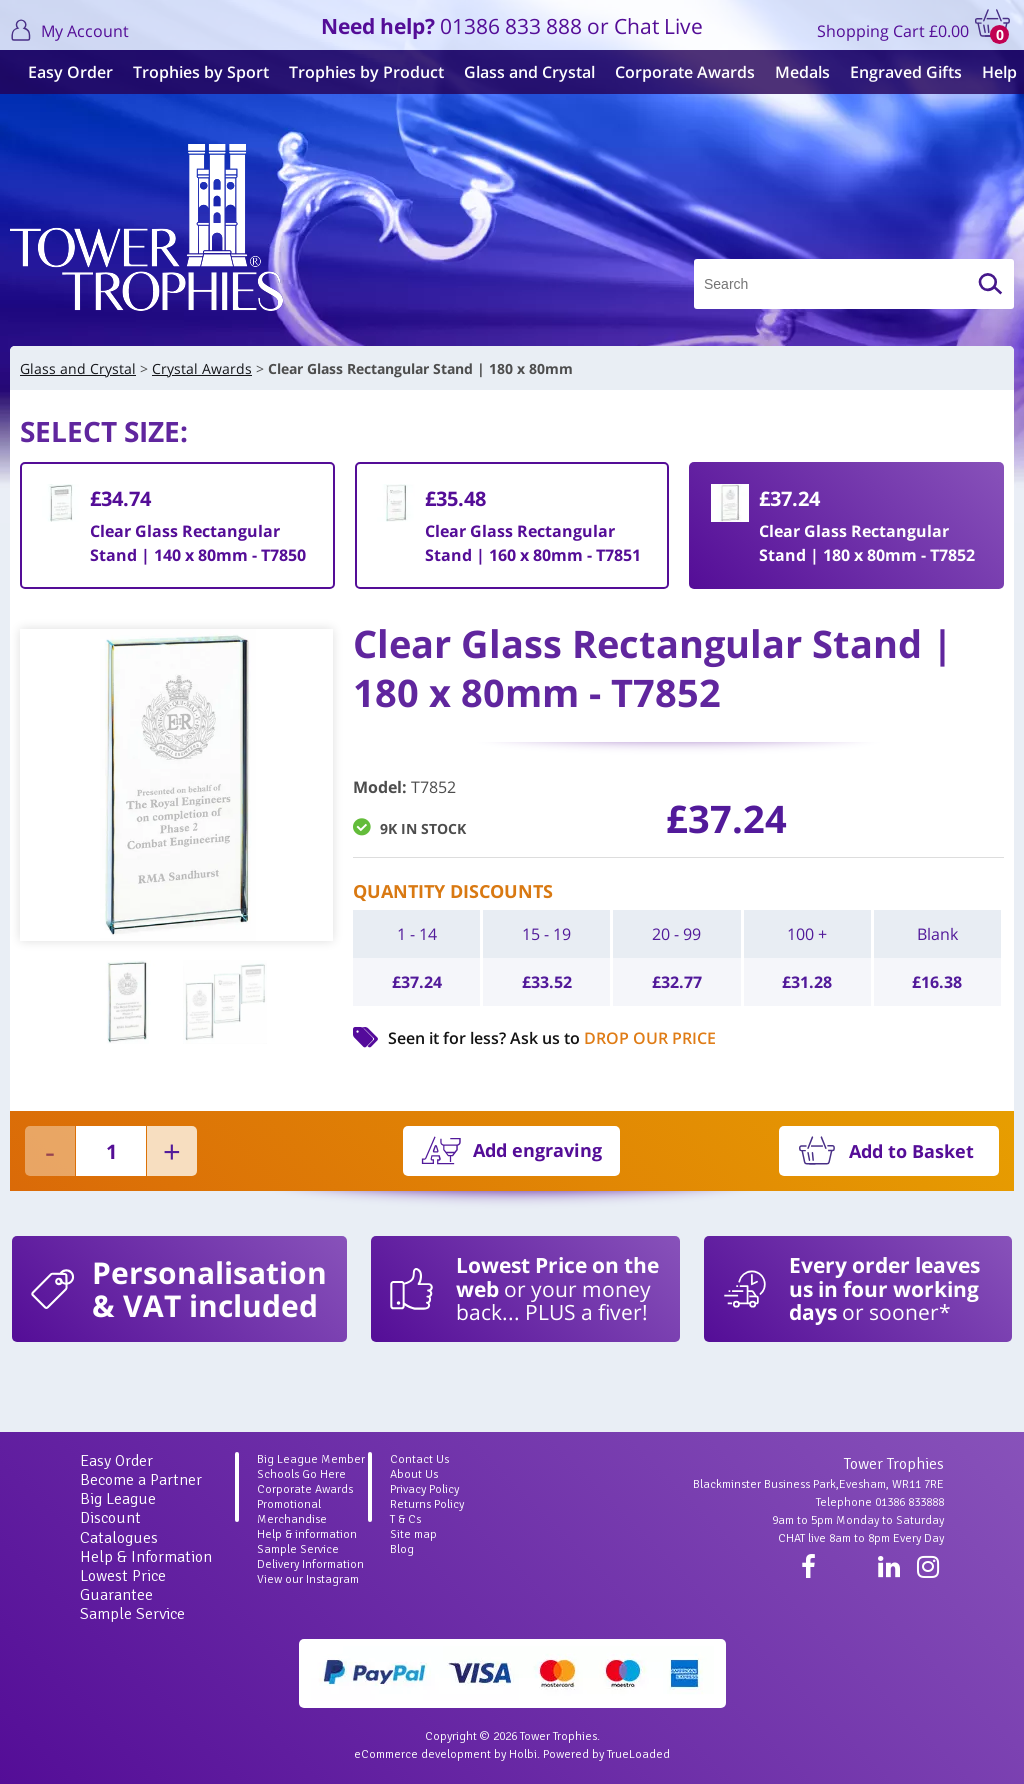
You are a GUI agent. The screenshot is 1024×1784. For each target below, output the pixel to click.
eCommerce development (422, 1754)
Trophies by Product (358, 72)
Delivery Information (310, 1564)
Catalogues (119, 1538)
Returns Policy (427, 1504)
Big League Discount (118, 1508)
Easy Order (62, 72)
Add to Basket (911, 1151)
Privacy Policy (424, 1489)
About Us (414, 1474)
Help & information (307, 1534)
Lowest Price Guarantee (123, 1585)
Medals (794, 72)
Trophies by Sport (193, 72)
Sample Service (132, 1614)
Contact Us (419, 1459)
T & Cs (405, 1519)
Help (991, 72)
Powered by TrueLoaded (606, 1754)
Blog (402, 1549)
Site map (413, 1534)
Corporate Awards (677, 72)
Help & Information (146, 1557)
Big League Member (311, 1459)
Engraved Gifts (898, 72)
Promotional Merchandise (292, 1512)
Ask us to (613, 1038)
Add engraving (537, 1150)
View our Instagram (308, 1579)
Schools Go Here (301, 1474)
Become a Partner (141, 1480)
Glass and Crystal (521, 72)
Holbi (523, 1754)
